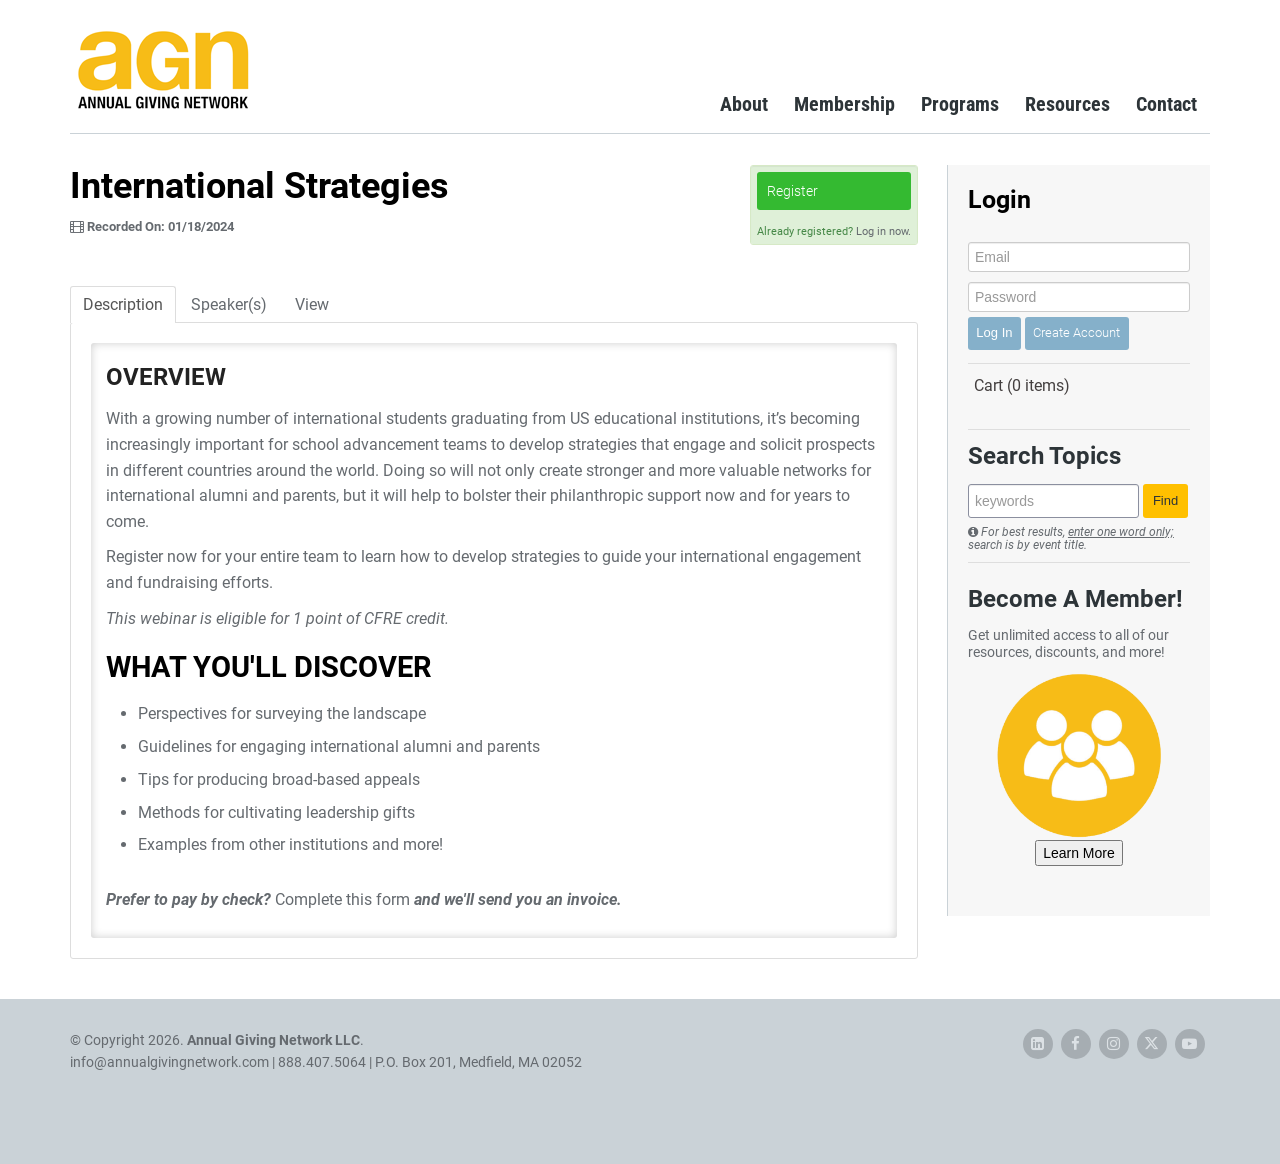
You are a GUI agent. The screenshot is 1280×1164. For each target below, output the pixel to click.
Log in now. (883, 231)
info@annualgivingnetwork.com (169, 1062)
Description (123, 304)
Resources (1067, 104)
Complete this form (342, 899)
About (744, 104)
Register (792, 191)
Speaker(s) (229, 304)
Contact (1166, 104)
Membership (844, 104)
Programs (960, 104)
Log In (994, 332)
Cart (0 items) (1022, 385)
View (312, 304)
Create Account (1076, 332)
